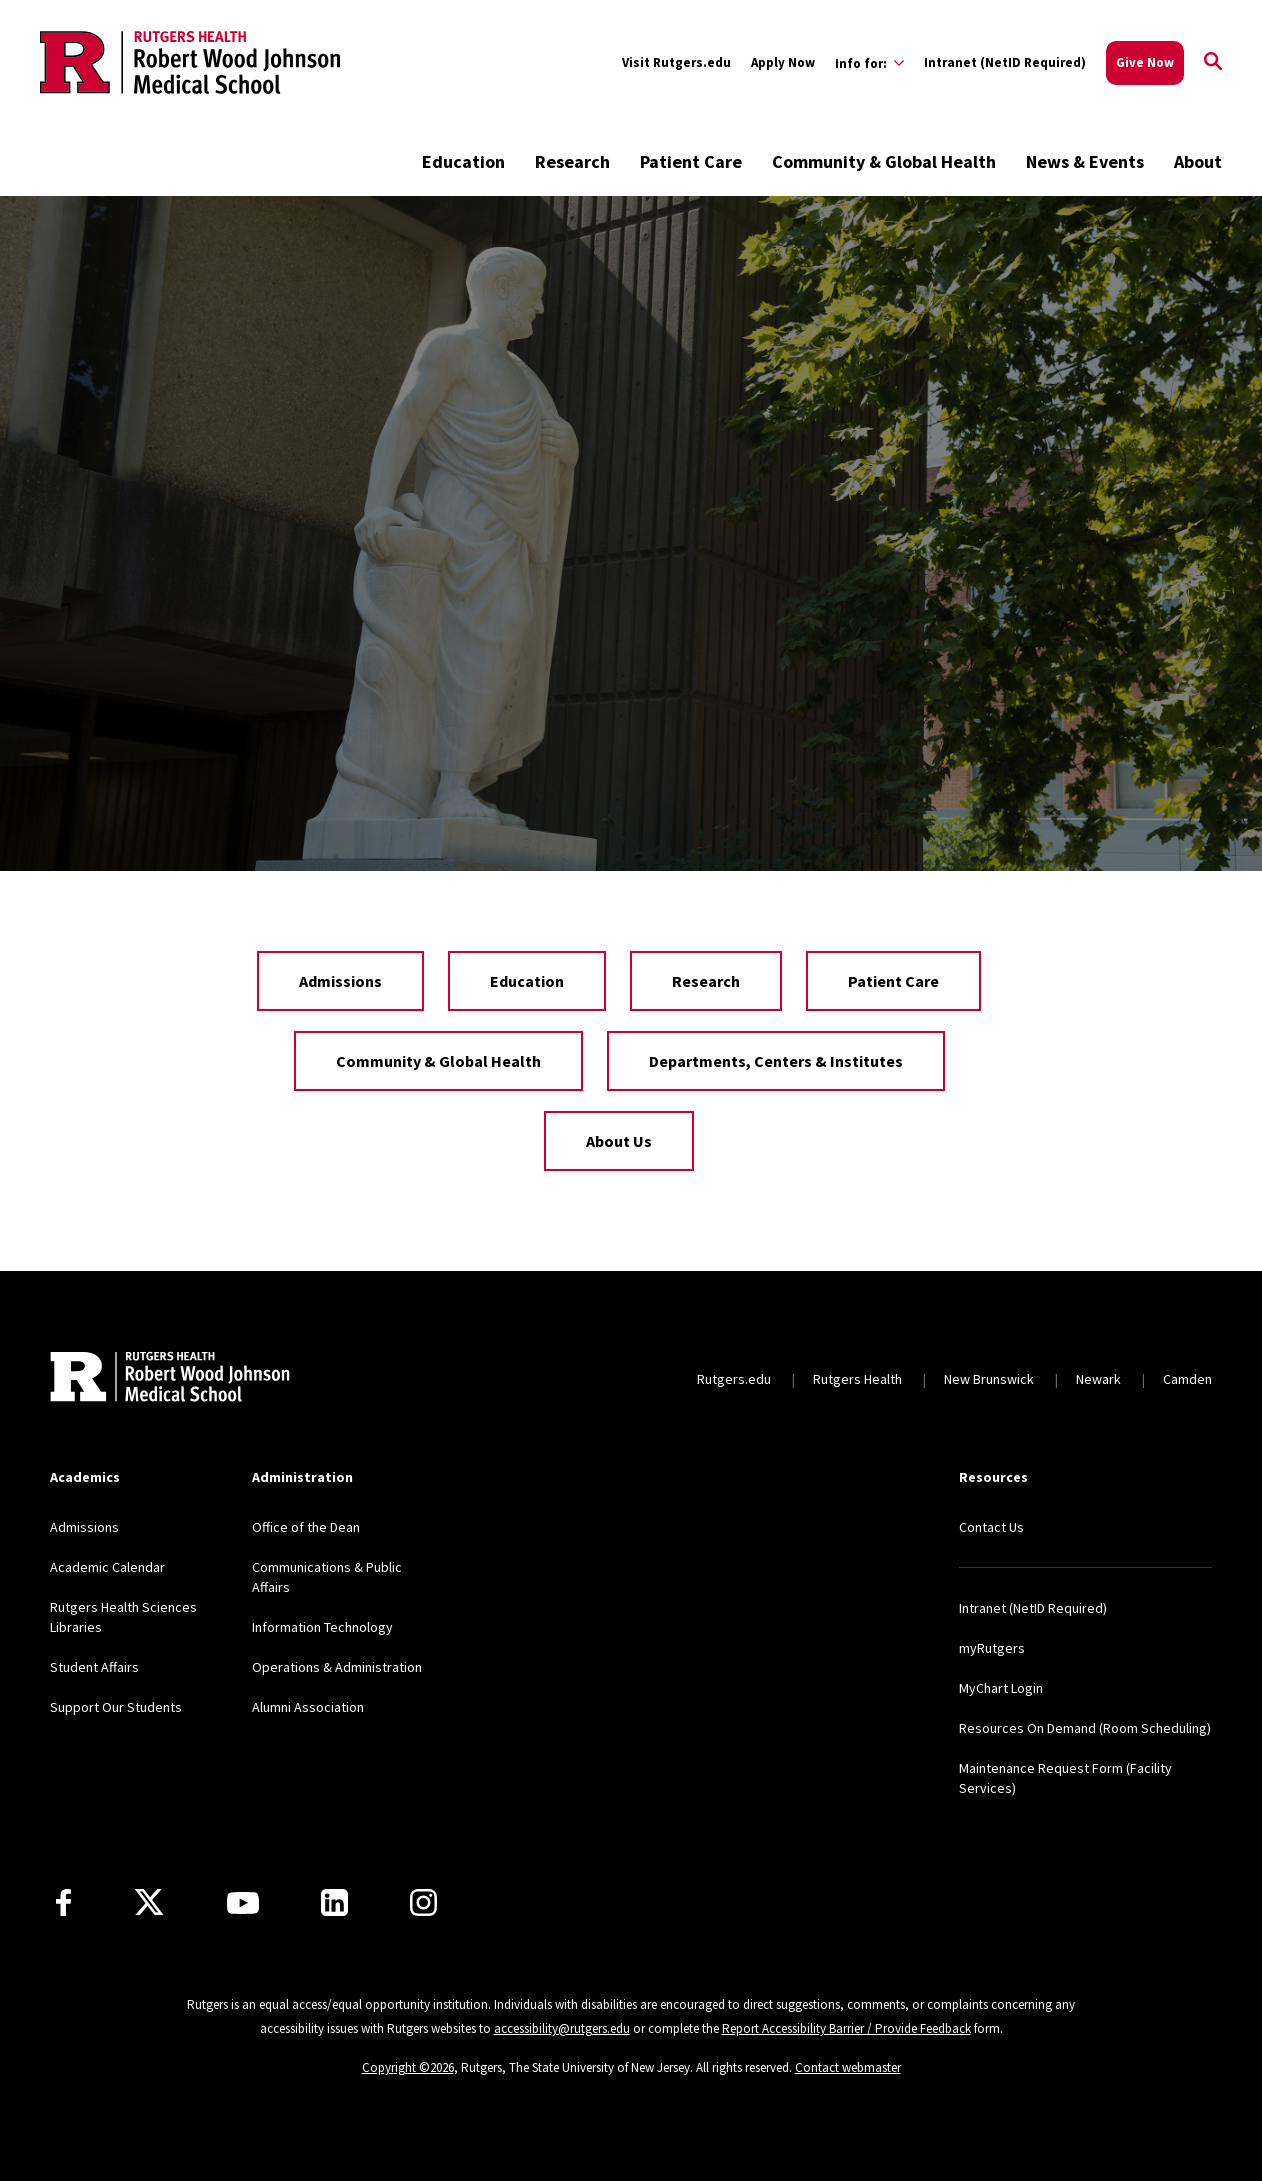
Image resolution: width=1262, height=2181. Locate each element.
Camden (1187, 1379)
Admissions (340, 981)
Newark (1098, 1379)
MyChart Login (1001, 1688)
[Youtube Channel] (243, 1903)
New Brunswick (989, 1379)
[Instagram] (423, 1902)
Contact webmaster (848, 2067)
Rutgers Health (857, 1379)
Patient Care (691, 161)
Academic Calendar (107, 1567)
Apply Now (783, 62)
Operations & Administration (337, 1667)
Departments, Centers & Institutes (776, 1061)
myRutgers (992, 1648)
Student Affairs (94, 1667)
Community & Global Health (884, 161)
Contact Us (991, 1527)
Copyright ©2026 (408, 2067)
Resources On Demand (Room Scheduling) (1085, 1728)
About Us (619, 1141)
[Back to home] (170, 1379)
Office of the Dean (306, 1527)
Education (463, 161)
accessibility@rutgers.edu (562, 2028)
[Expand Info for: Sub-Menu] (869, 63)
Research (572, 161)
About (1198, 161)
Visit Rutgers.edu (676, 62)
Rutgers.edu (734, 1379)
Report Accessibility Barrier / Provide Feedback (846, 2028)
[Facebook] (63, 1902)
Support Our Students (116, 1707)
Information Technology (322, 1627)
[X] (149, 1903)
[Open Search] (1213, 63)
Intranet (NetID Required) (1005, 62)
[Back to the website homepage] (190, 62)
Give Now (1145, 62)
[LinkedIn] (334, 1902)
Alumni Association (308, 1707)
